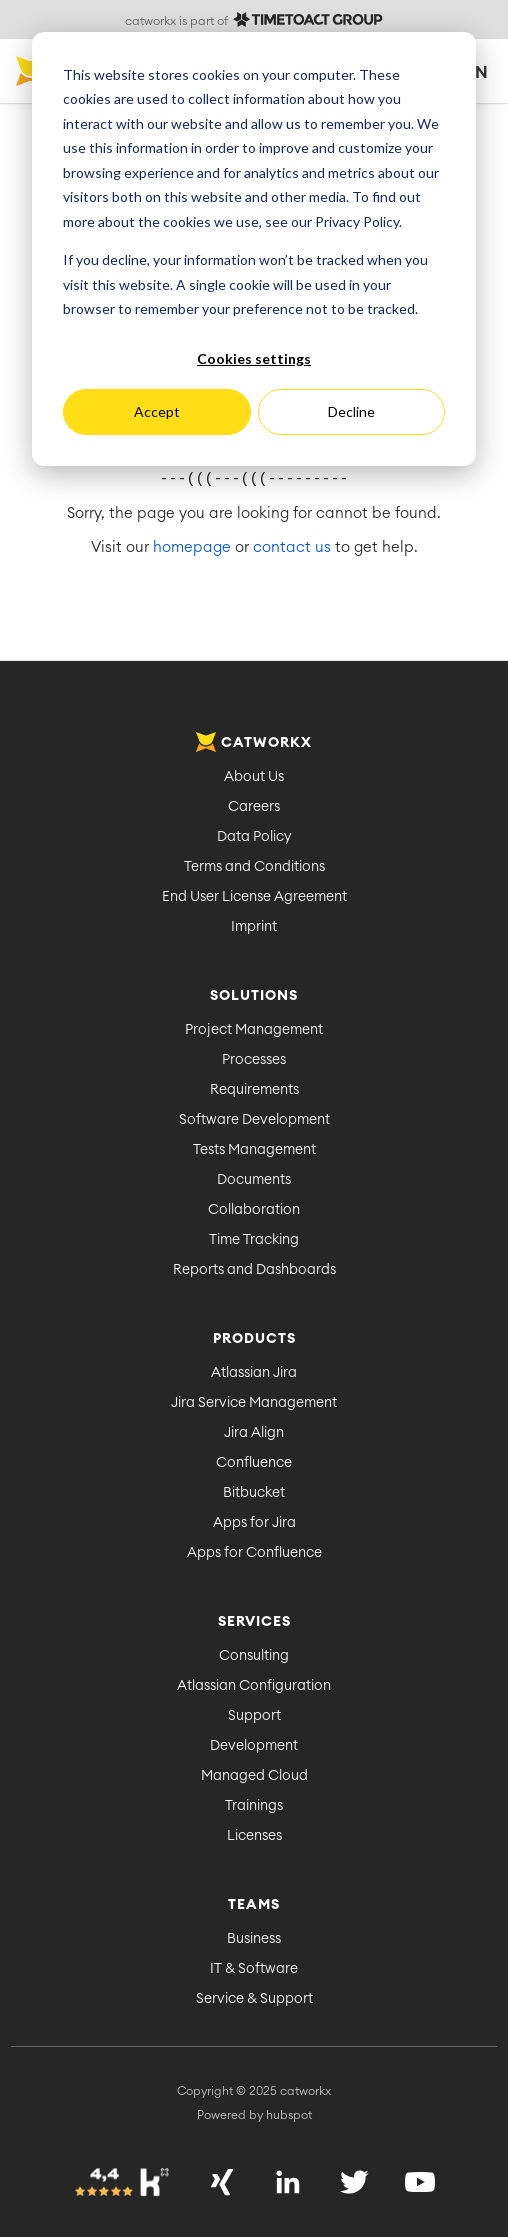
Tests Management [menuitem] (254, 1150)
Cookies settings (254, 358)
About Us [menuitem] (254, 777)
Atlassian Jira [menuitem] (254, 1373)
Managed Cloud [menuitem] (254, 1776)
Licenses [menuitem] (254, 1836)
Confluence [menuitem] (254, 1463)
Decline (351, 411)
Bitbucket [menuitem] (254, 1493)
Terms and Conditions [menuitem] (254, 867)
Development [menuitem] (254, 1746)
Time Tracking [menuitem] (254, 1240)
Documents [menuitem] (254, 1180)
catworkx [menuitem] (254, 743)
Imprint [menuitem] (254, 927)
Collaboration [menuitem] (254, 1210)
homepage (192, 547)
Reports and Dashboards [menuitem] (254, 1270)
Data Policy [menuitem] (254, 837)
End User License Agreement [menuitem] (254, 897)
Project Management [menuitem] (254, 1030)
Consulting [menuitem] (254, 1656)
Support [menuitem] (254, 1716)
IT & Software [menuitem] (254, 1969)
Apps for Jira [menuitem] (254, 1523)
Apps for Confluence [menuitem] (254, 1553)
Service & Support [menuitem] (254, 1999)
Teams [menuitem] (254, 1905)
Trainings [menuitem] (254, 1806)
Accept (157, 411)
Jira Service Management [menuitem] (254, 1403)
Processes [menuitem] (254, 1060)
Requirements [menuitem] (254, 1090)
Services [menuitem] (254, 1622)
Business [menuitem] (254, 1939)
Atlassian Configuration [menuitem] (254, 1686)
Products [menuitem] (254, 1339)
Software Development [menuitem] (254, 1120)
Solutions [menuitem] (254, 996)
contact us (292, 547)
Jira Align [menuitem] (254, 1433)
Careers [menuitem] (254, 807)
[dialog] (254, 249)
